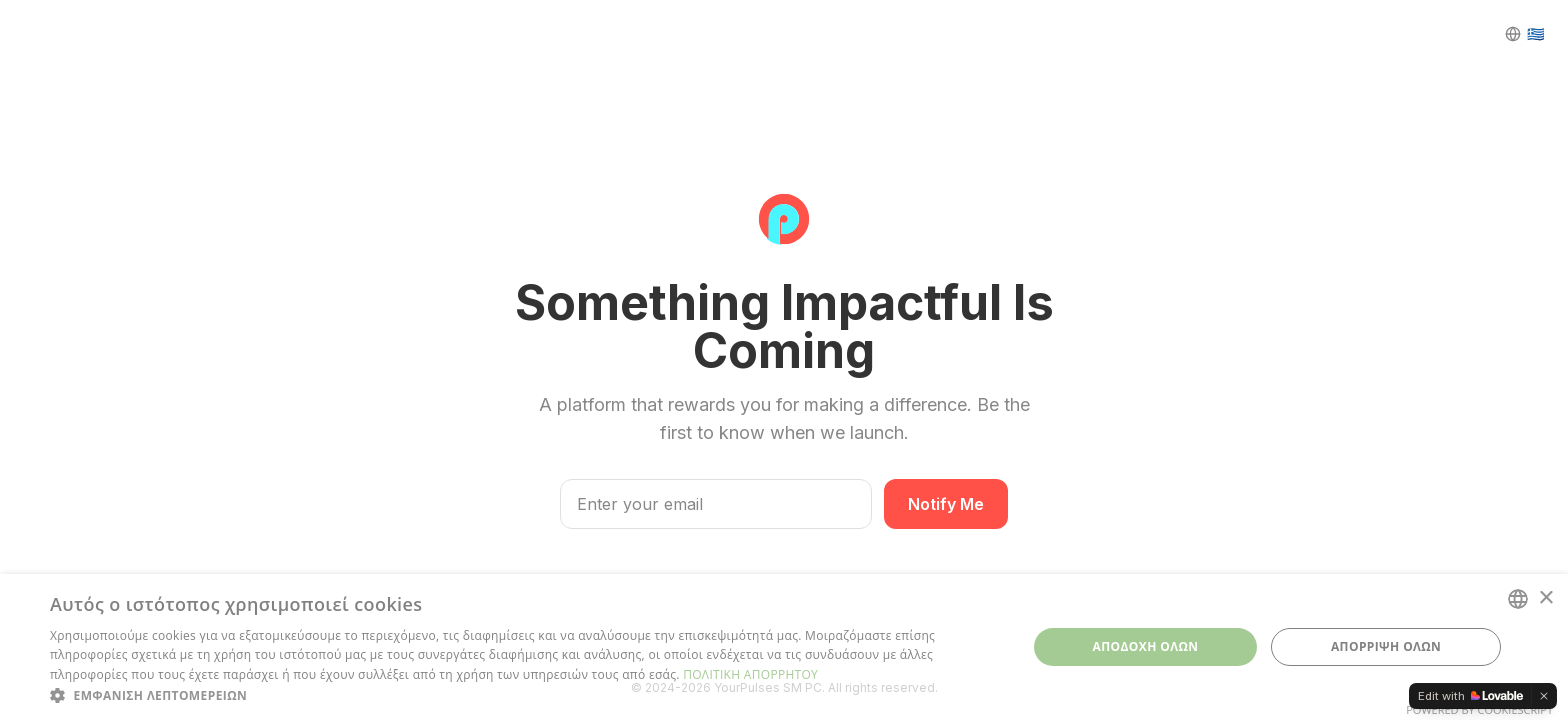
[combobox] (1518, 599)
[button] (524, 695)
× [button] (1545, 598)
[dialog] (784, 647)
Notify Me (946, 504)
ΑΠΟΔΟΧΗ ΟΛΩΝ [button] (1146, 646)
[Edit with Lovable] (1470, 696)
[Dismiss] (1544, 696)
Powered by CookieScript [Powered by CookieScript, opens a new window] (1479, 709)
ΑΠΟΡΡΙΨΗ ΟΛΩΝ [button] (1386, 646)
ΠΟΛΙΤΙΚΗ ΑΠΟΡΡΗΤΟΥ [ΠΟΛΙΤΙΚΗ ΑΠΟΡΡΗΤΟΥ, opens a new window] (750, 674)
